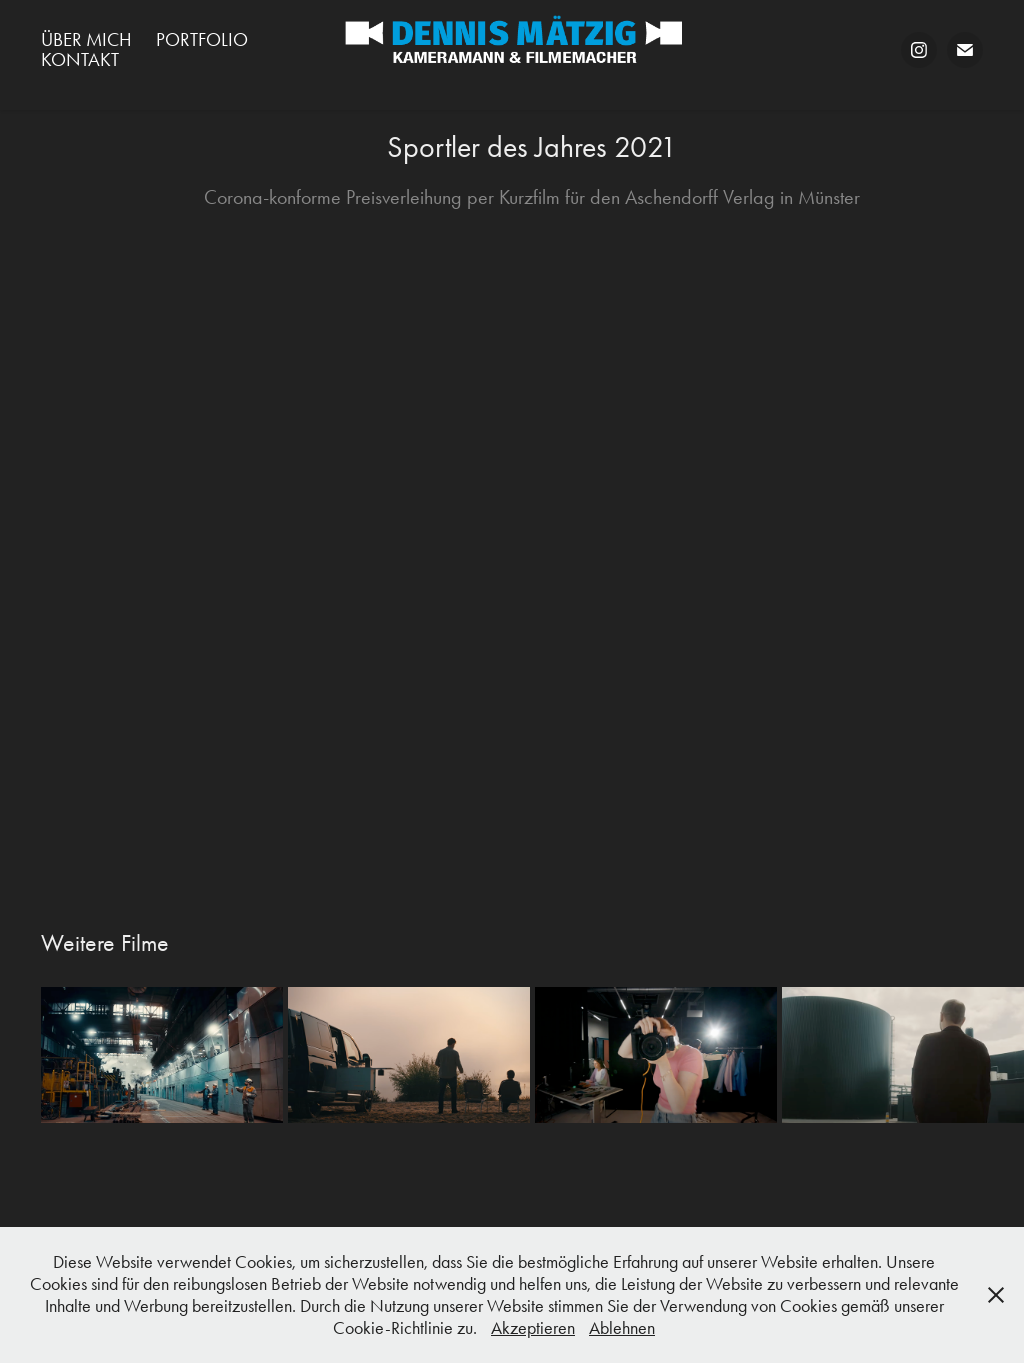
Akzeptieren (533, 1328)
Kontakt (80, 59)
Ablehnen (622, 1328)
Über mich (86, 39)
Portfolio (202, 39)
